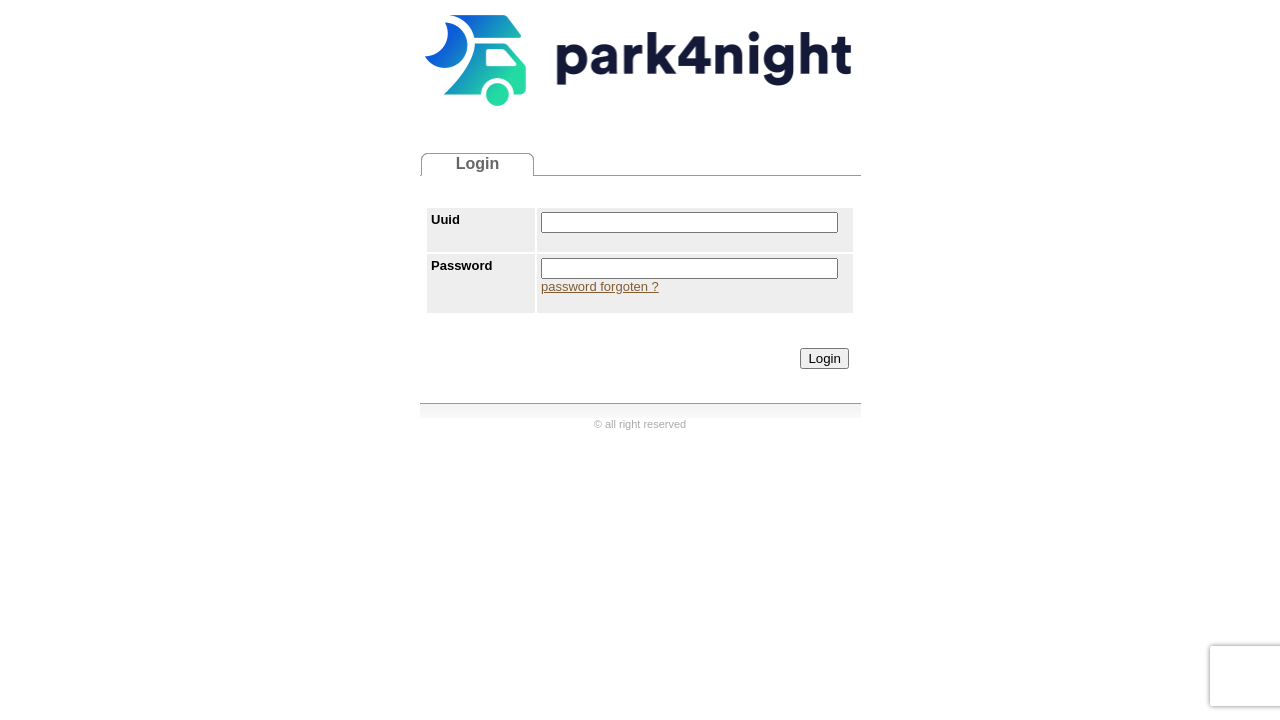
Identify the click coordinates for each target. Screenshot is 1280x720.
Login (824, 358)
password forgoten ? (600, 286)
